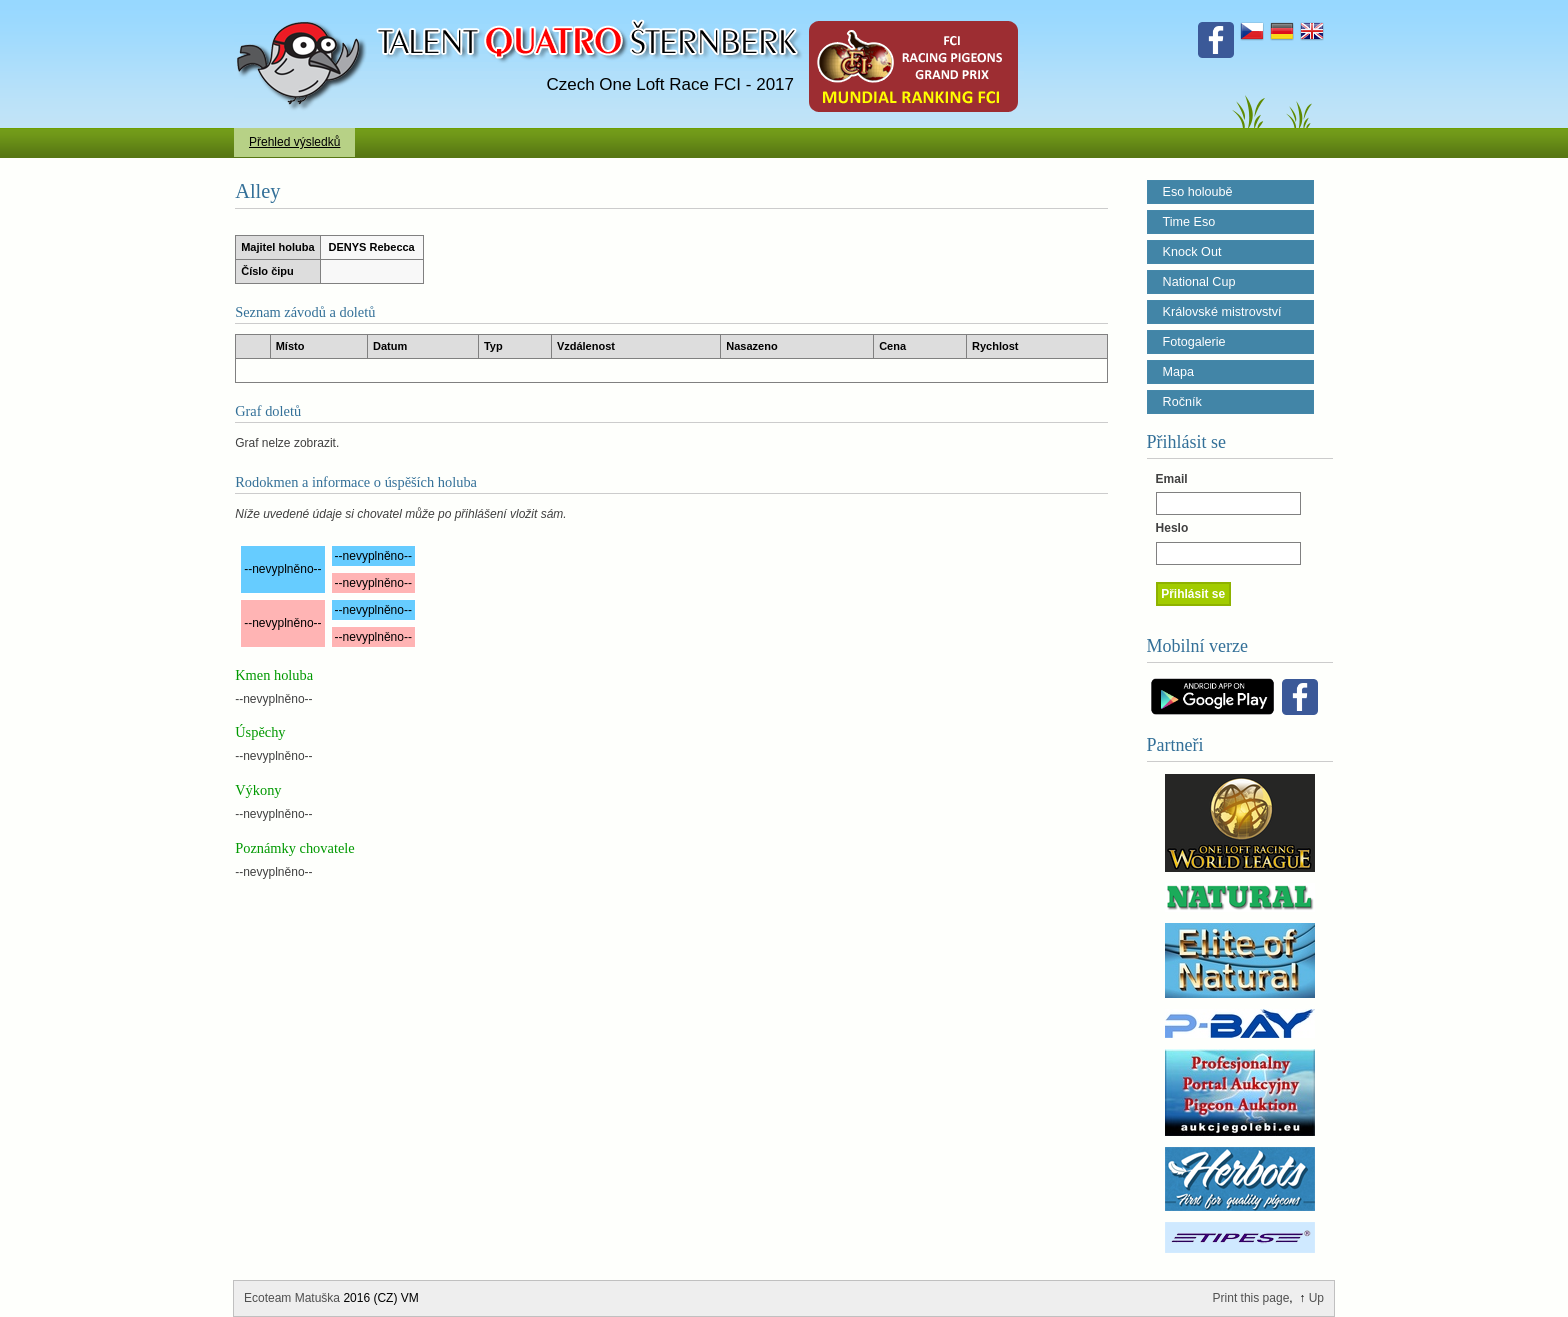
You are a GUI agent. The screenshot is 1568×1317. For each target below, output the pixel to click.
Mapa (1179, 372)
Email (1172, 479)
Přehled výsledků (294, 142)
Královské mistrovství (1222, 312)
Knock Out (1192, 252)
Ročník (1182, 402)
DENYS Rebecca (372, 247)
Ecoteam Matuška (292, 1298)
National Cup (1199, 282)
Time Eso (1189, 222)
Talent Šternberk (304, 10)
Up (1316, 1298)
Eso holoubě (1198, 192)
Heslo (1172, 528)
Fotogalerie (1194, 342)
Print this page (1251, 1298)
